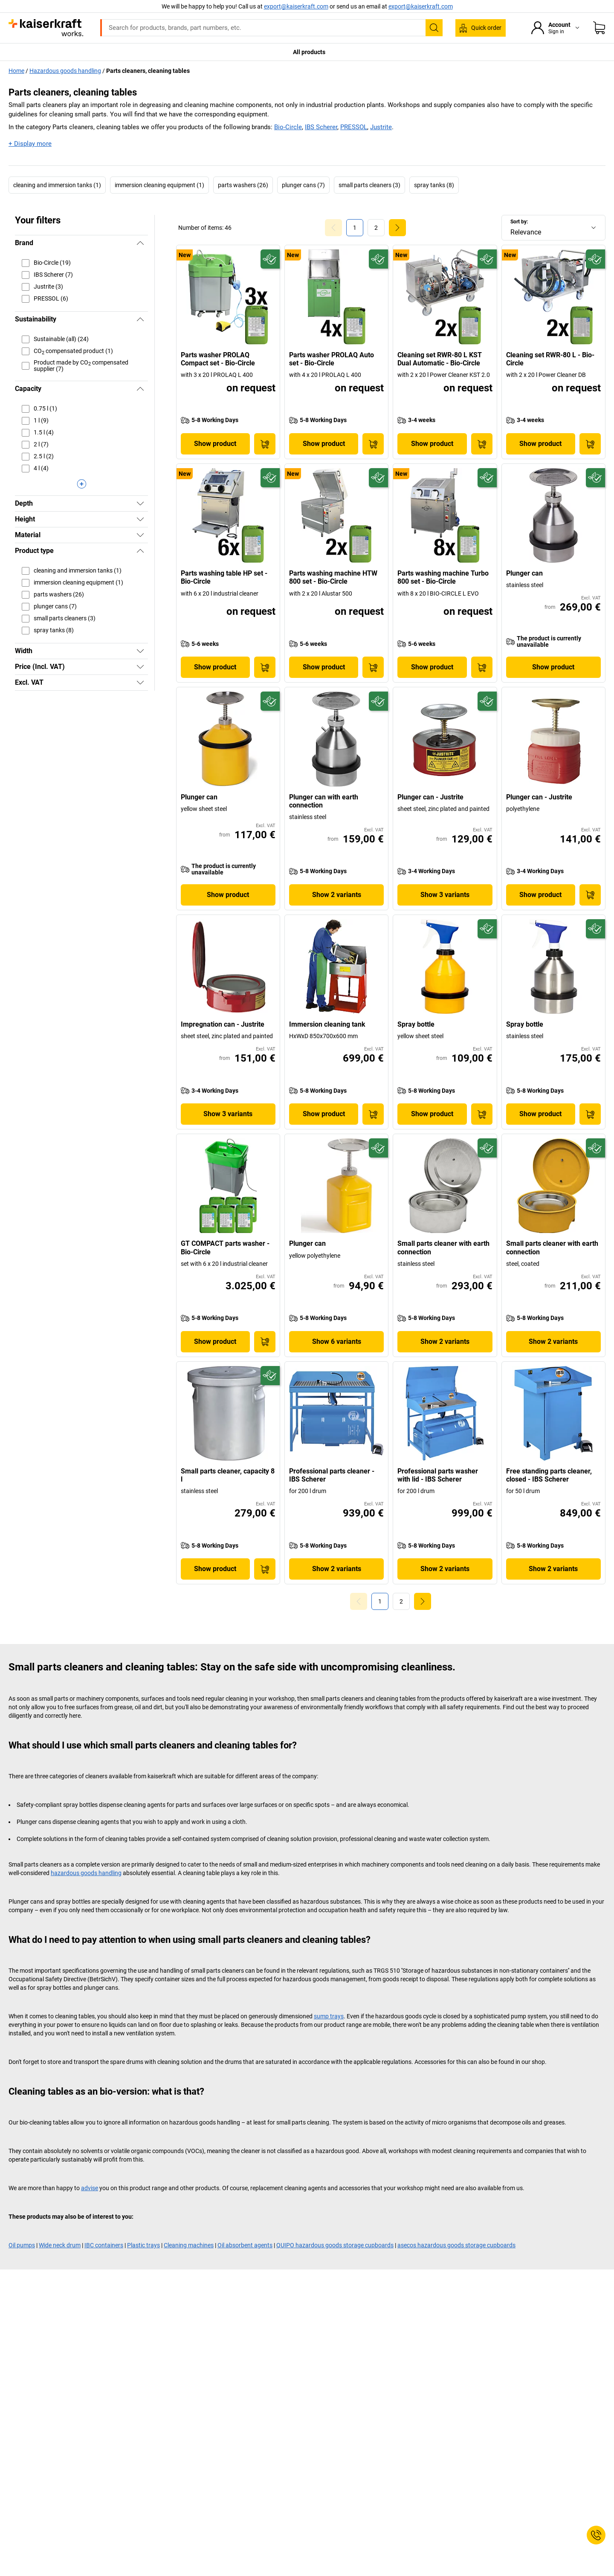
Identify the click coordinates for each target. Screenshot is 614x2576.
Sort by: (519, 221)
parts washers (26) (243, 185)
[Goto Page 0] (333, 227)
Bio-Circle (288, 127)
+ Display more (30, 144)
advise (89, 2188)
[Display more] (81, 483)
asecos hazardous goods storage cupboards (456, 2245)
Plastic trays (143, 2245)
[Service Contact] (596, 2535)
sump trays (329, 2016)
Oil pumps (22, 2245)
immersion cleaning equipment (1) (159, 185)
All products (309, 52)
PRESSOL (353, 127)
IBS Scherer (321, 127)
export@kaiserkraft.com (420, 6)
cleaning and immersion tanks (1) (57, 185)
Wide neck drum (60, 2245)
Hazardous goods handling (65, 70)
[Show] (140, 503)
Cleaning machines (189, 2245)
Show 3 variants (444, 895)
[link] (376, 227)
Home (16, 70)
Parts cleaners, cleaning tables (148, 70)
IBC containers (103, 2245)
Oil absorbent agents (244, 2245)
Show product (215, 444)
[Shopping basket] (599, 27)
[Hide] (140, 243)
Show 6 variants (336, 1341)
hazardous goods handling (86, 1873)
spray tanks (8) (434, 185)
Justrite (381, 127)
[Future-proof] (270, 259)
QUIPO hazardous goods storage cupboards (335, 2245)
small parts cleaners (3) (369, 185)
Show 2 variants (336, 895)
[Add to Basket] (264, 443)
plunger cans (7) (303, 185)
